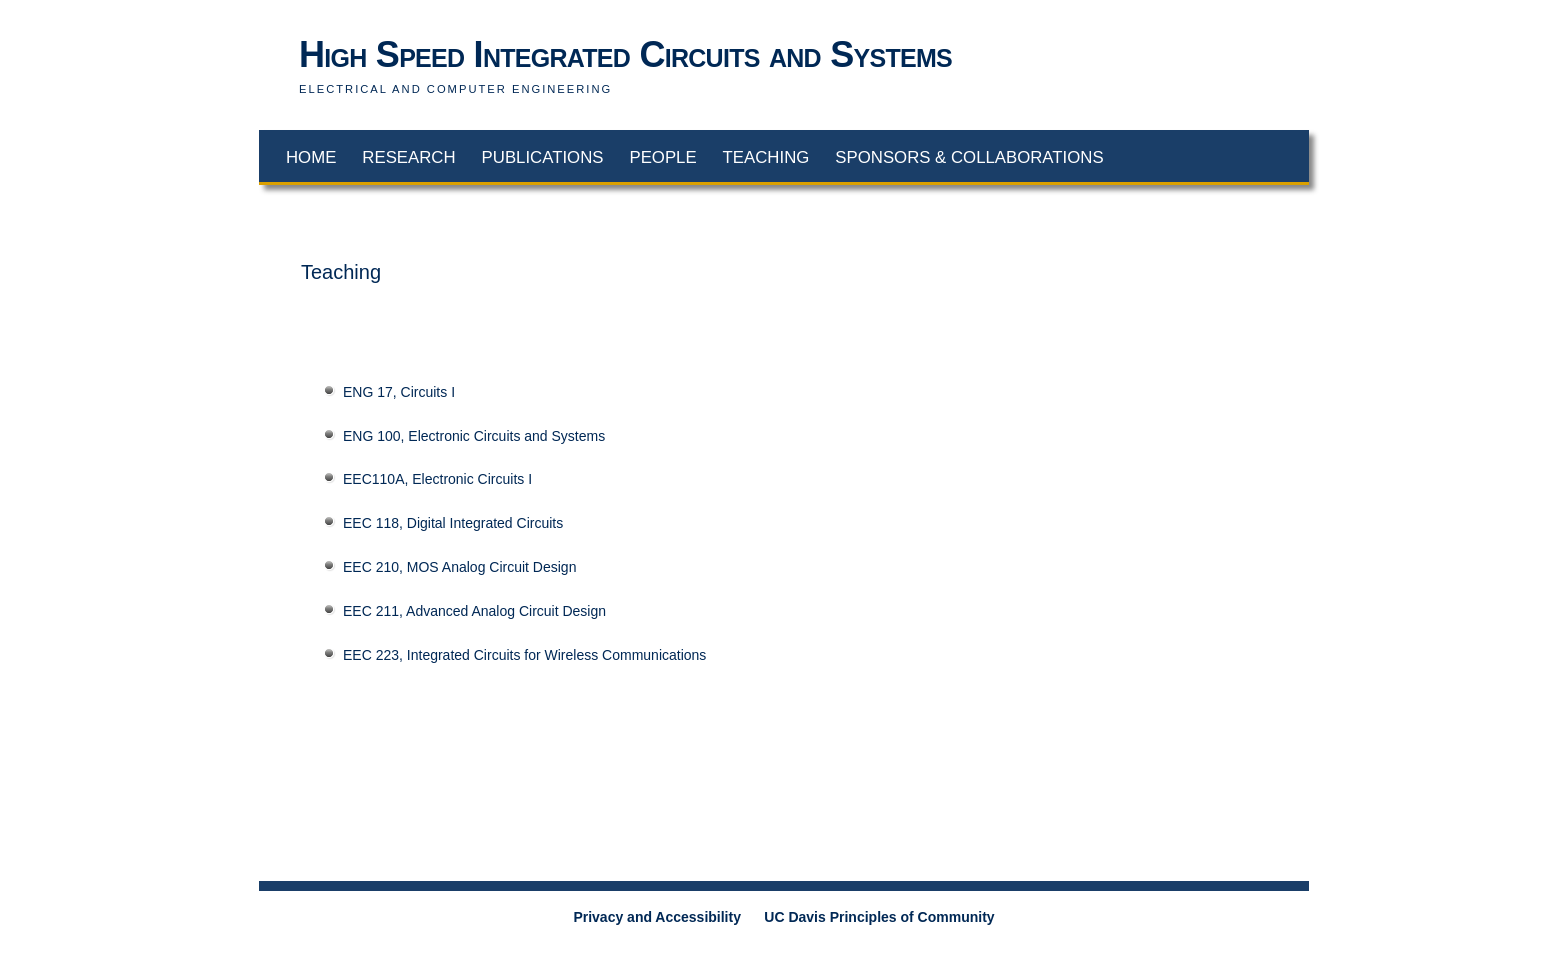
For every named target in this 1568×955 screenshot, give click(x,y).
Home (311, 157)
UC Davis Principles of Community (879, 917)
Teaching (766, 157)
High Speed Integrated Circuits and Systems (625, 54)
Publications (543, 157)
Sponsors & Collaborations (969, 157)
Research (408, 157)
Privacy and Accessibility (657, 917)
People (662, 157)
